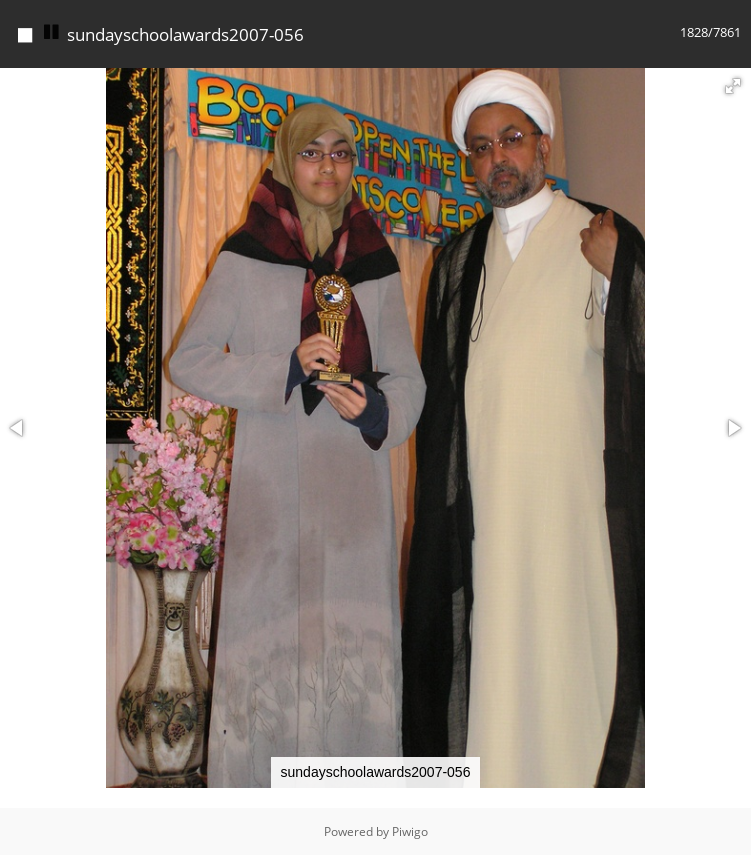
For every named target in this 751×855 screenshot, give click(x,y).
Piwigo (410, 831)
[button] (733, 86)
